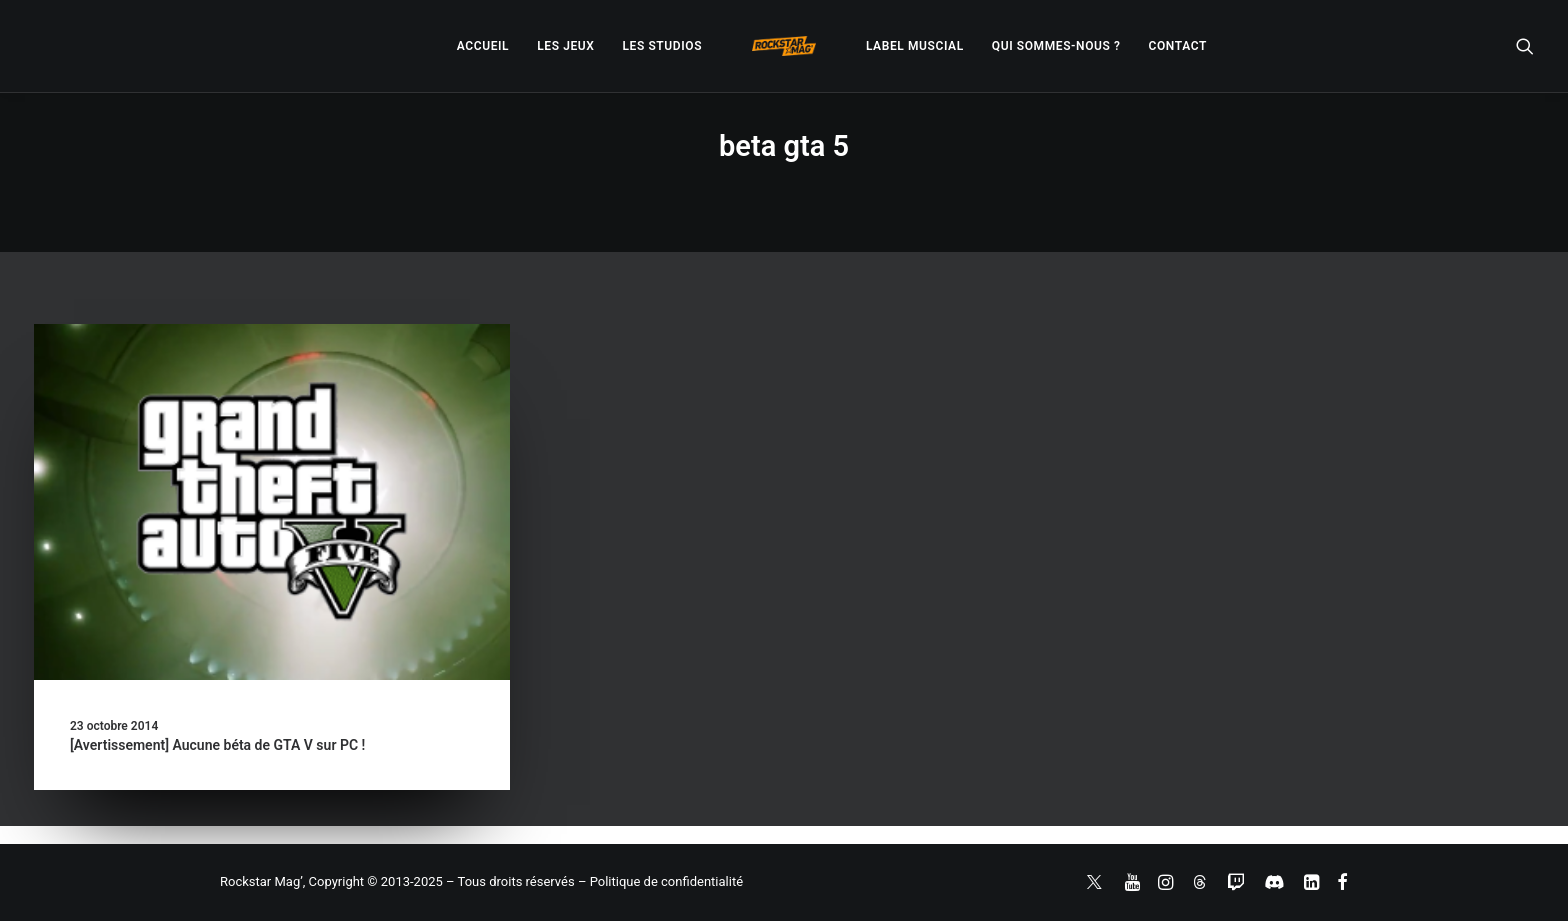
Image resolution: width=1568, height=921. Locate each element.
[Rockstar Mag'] (784, 46)
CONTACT (1178, 46)
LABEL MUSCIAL (915, 46)
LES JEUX (565, 46)
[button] (1525, 46)
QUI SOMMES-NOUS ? (1056, 46)
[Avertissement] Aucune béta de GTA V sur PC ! (217, 745)
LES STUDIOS (662, 46)
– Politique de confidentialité (660, 881)
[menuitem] (483, 46)
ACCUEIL (483, 46)
